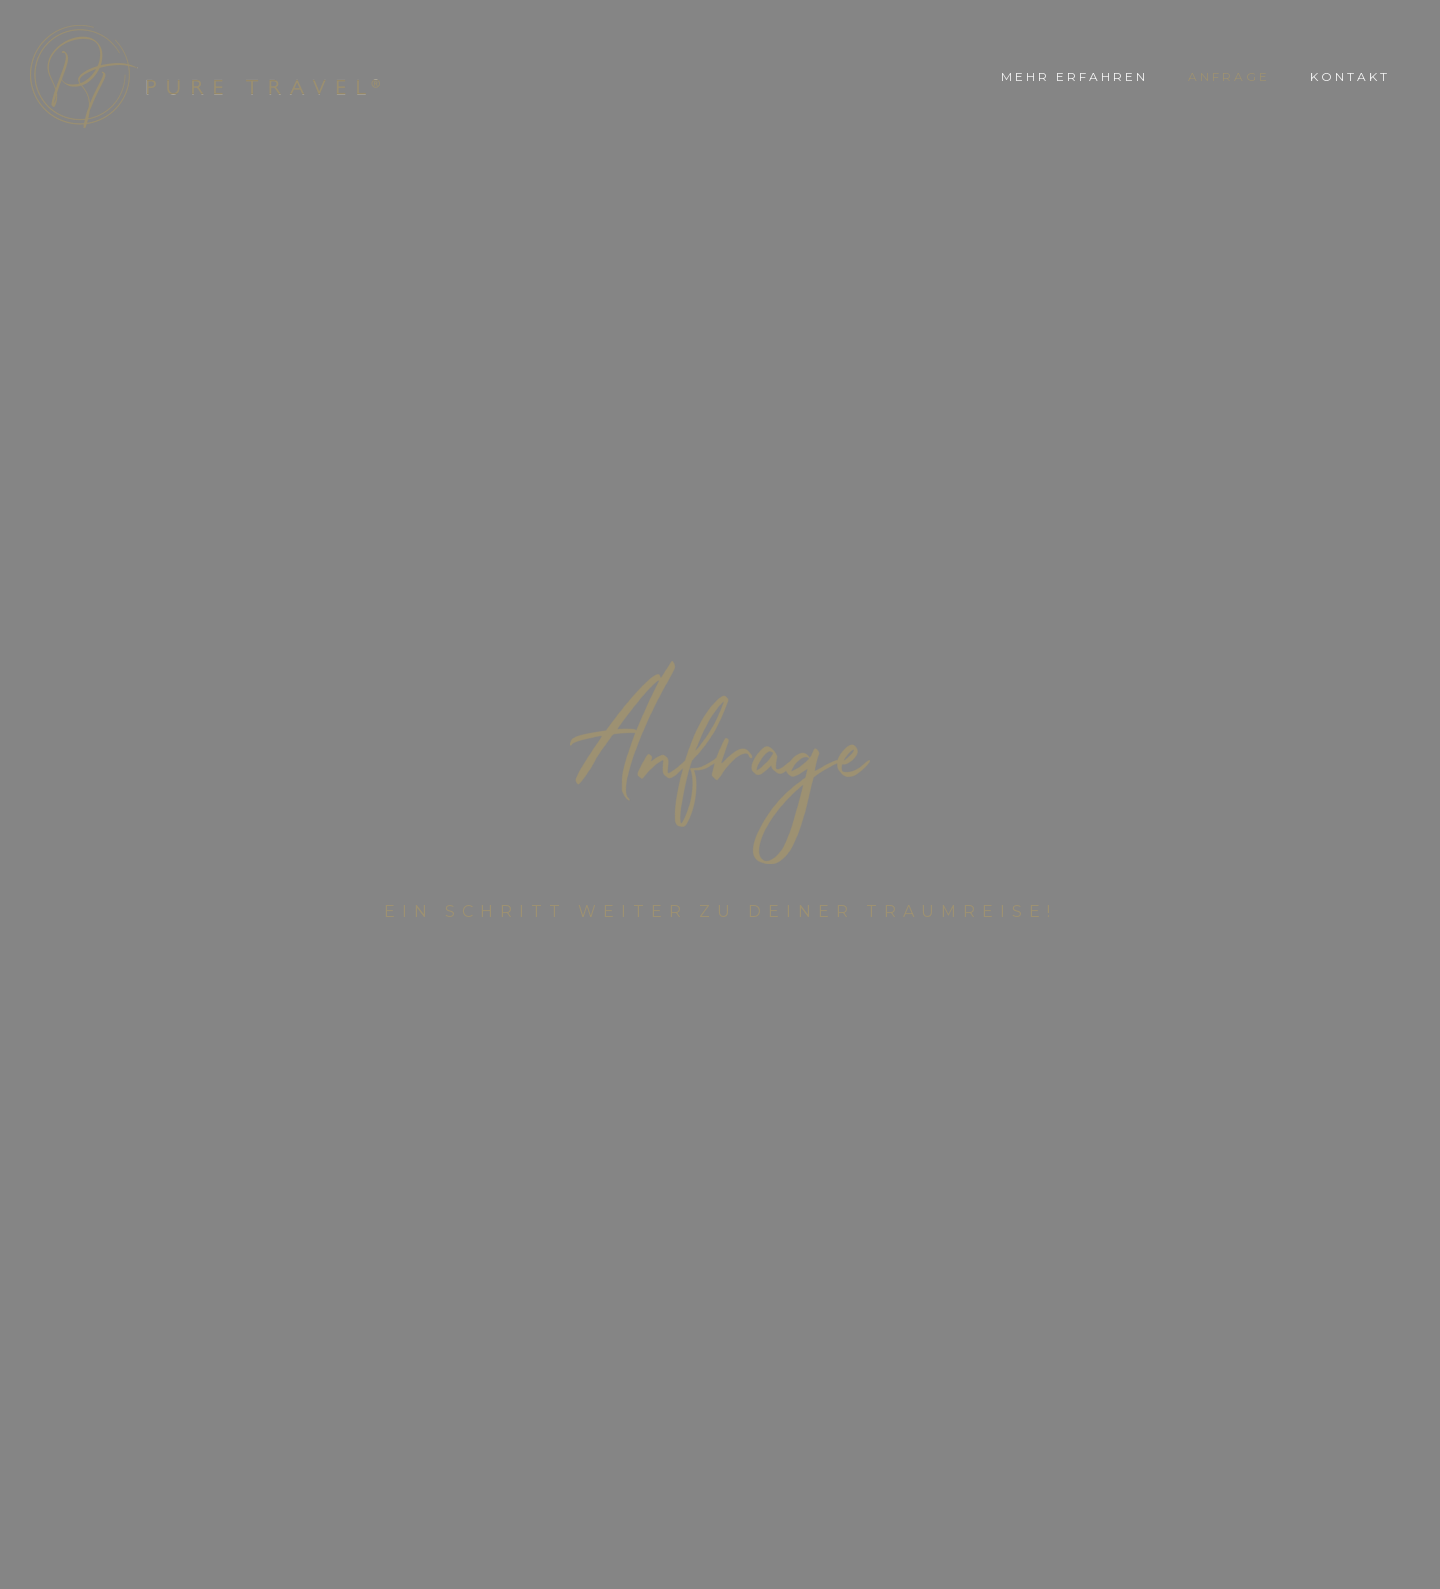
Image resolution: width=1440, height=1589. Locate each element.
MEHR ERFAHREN (1074, 76)
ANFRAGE (1229, 76)
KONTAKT (1350, 76)
